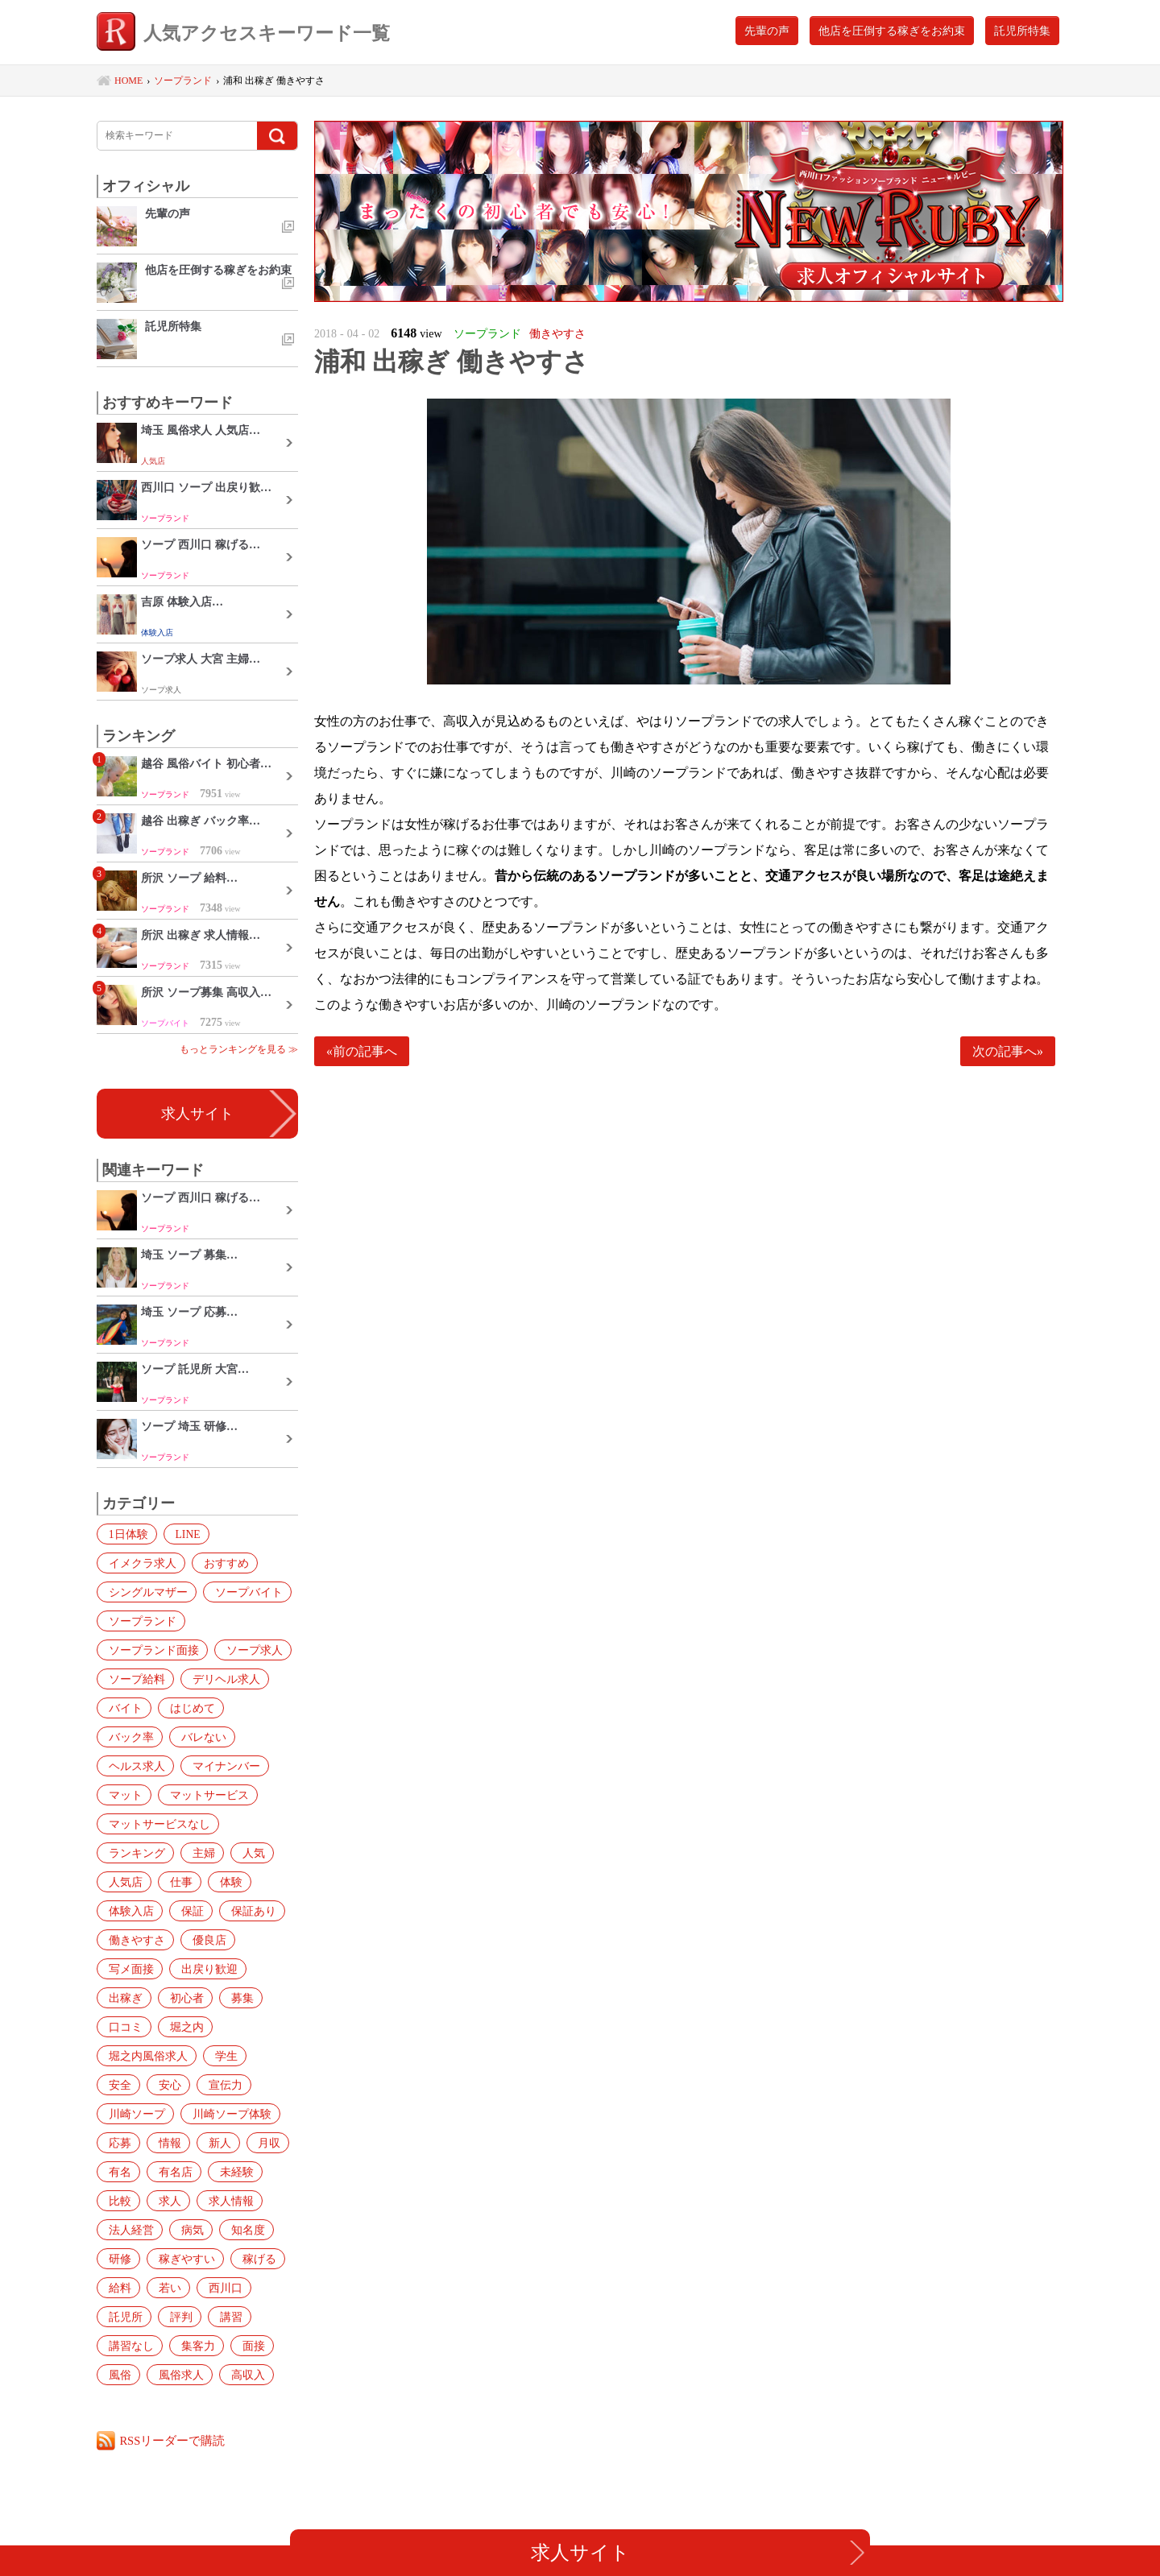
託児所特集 (1022, 30)
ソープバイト (242, 1592)
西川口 (122, 2287)
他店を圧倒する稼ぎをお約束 (891, 30)
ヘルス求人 (203, 1737)
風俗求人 (221, 2345)
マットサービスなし (156, 1824)
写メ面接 (128, 1968)
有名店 (263, 2142)
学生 (220, 2055)
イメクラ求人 (139, 1563)
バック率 (255, 1708)
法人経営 (197, 2200)
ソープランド (139, 1621)
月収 (163, 2142)
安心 (117, 2084)
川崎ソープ (238, 2084)
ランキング (134, 1853)
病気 (255, 2200)
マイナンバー (139, 1766)
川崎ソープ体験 (145, 2113)
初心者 (180, 1997)
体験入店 (128, 1910)
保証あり (244, 1910)
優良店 (203, 1939)
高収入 (122, 2374)
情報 (266, 2113)
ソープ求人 (248, 1650)
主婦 (197, 1853)
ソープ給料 (134, 1679)
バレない (128, 1737)
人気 (244, 1853)
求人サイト (197, 1113)
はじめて (186, 1708)
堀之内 (180, 2026)
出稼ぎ (122, 1997)
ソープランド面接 (151, 1650)
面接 (117, 2345)
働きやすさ (134, 1939)
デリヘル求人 (220, 1679)
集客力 (238, 2316)
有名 (210, 2142)
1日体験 (125, 1534)
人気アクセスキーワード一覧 (254, 34)
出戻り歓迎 (203, 1968)
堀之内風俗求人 (145, 2055)
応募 (220, 2113)
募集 (233, 1997)
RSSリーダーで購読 (174, 2440)
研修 (175, 2229)
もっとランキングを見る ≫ (239, 1049)
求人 (221, 2171)
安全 (266, 2055)
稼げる (122, 2258)
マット (214, 1766)
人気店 (122, 1882)
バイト (122, 1708)
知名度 (122, 2229)
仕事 (175, 1882)
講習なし (174, 2316)
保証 (186, 1910)
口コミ (122, 2026)
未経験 (122, 2171)
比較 (175, 2171)
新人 (117, 2142)
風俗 (163, 2345)
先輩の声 (766, 30)
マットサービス (145, 1795)
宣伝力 (169, 2084)
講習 (117, 2316)
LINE (182, 1534)
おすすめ (219, 1563)
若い (221, 2258)
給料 (175, 2258)
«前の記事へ (361, 1051)
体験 (221, 1882)
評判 (233, 2287)
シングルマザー (145, 1592)
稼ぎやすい (238, 2229)
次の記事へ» (1007, 1051)
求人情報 (128, 2200)
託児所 (180, 2287)
